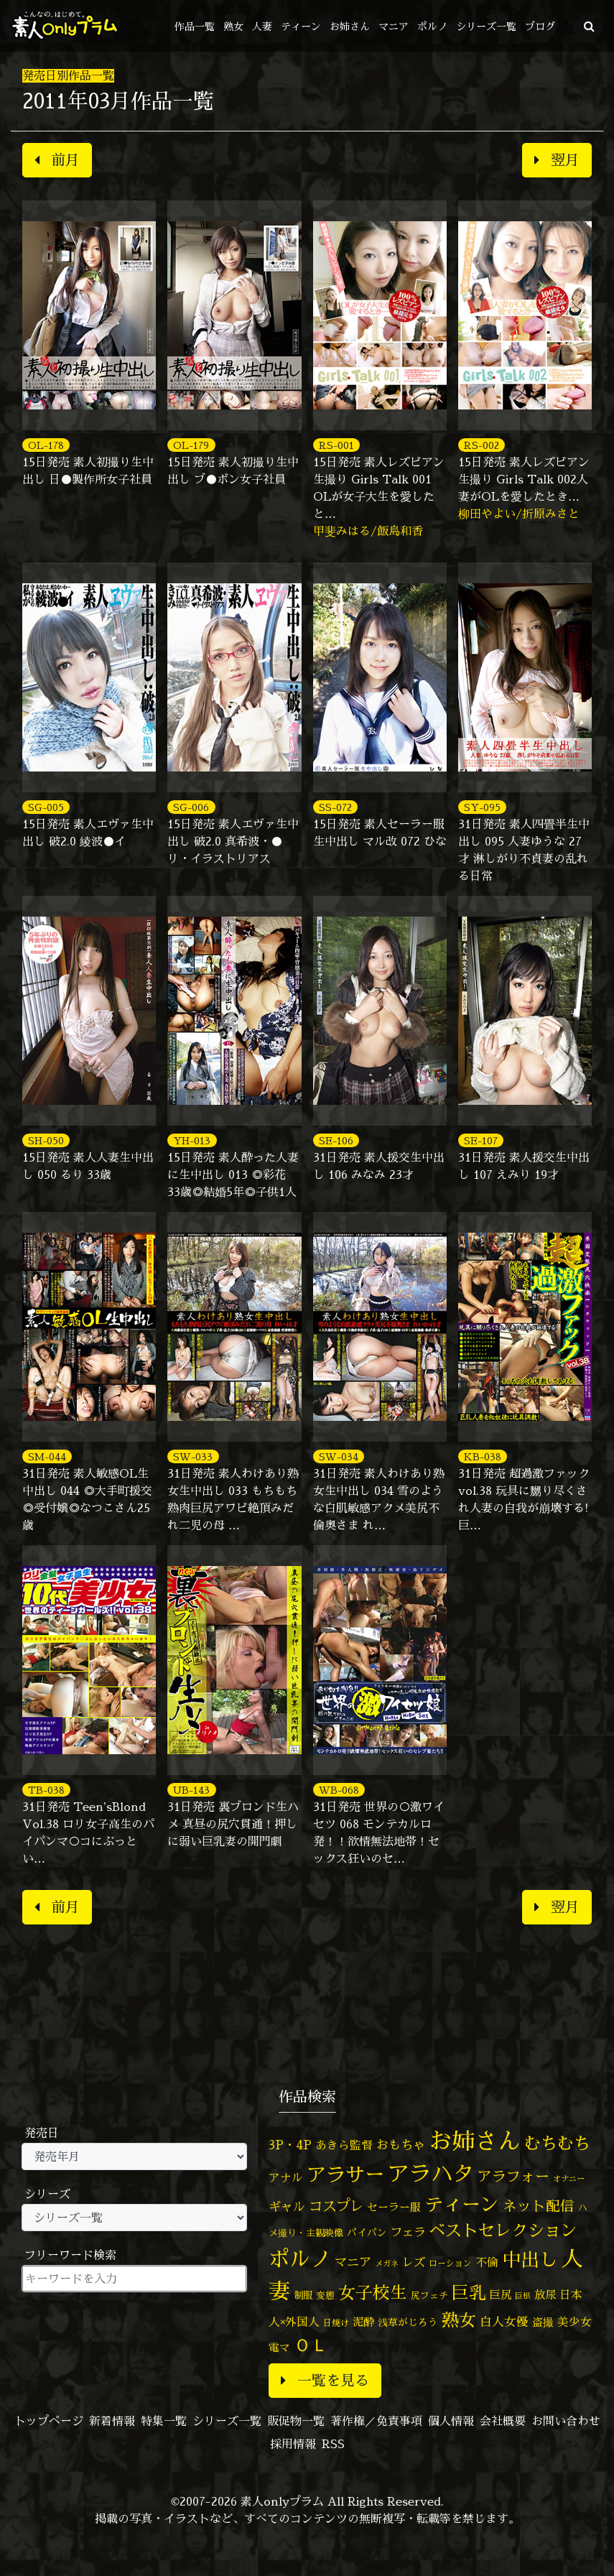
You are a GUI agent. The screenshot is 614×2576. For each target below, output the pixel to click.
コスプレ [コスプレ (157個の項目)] (336, 2205)
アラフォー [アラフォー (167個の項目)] (513, 2176)
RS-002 (481, 445)
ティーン (301, 26)
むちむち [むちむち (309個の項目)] (557, 2142)
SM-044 (47, 1456)
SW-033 (193, 1456)
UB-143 (191, 1790)
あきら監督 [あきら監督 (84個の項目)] (344, 2145)
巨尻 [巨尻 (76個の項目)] (500, 2294)
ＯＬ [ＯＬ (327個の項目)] (311, 2345)
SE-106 (336, 1140)
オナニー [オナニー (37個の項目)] (569, 2178)
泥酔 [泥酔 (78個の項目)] (363, 2322)
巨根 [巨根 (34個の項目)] (523, 2296)
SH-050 (46, 1140)
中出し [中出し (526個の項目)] (530, 2259)
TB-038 (46, 1790)
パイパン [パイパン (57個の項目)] (367, 2232)
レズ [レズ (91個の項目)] (413, 2262)
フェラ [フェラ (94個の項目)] (408, 2231)
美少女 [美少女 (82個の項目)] (574, 2322)
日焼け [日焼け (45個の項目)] (336, 2323)
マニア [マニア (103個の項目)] (353, 2261)
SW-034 (338, 1456)
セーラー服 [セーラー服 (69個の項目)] (394, 2207)
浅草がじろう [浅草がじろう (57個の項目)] (408, 2322)
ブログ (540, 26)
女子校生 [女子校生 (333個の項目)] (372, 2292)
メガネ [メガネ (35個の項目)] (387, 2263)
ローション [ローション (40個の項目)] (450, 2263)
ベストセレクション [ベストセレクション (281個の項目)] (503, 2230)
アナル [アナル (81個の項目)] (286, 2177)
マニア (393, 26)
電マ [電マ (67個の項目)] (279, 2347)
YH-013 (191, 1140)
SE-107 (481, 1140)
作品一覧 (195, 26)
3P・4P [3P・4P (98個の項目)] (290, 2144)
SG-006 (191, 807)
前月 (57, 160)
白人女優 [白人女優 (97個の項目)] (504, 2321)
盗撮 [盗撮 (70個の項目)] (543, 2322)
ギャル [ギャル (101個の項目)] (287, 2206)
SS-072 (335, 807)
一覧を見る (325, 2380)
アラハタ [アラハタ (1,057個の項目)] (431, 2174)
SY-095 (482, 807)
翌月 (557, 160)
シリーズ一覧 (486, 26)
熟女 (233, 26)
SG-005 (46, 807)
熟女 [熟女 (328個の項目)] (459, 2320)
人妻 (262, 26)
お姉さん (350, 26)
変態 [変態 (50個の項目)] (325, 2295)
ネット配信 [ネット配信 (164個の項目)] (539, 2205)
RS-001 (336, 445)
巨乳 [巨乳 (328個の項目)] (469, 2292)
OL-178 (46, 445)
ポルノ (432, 26)
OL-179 (191, 445)
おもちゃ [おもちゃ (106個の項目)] (400, 2144)
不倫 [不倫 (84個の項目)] (486, 2262)
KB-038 (482, 1456)
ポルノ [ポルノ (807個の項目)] (300, 2258)
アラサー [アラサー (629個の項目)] (345, 2174)
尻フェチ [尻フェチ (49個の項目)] (429, 2295)
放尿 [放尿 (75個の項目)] (545, 2294)
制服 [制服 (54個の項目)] (303, 2295)
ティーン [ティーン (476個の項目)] (461, 2204)
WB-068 (339, 1790)
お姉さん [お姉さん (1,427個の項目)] (475, 2140)
